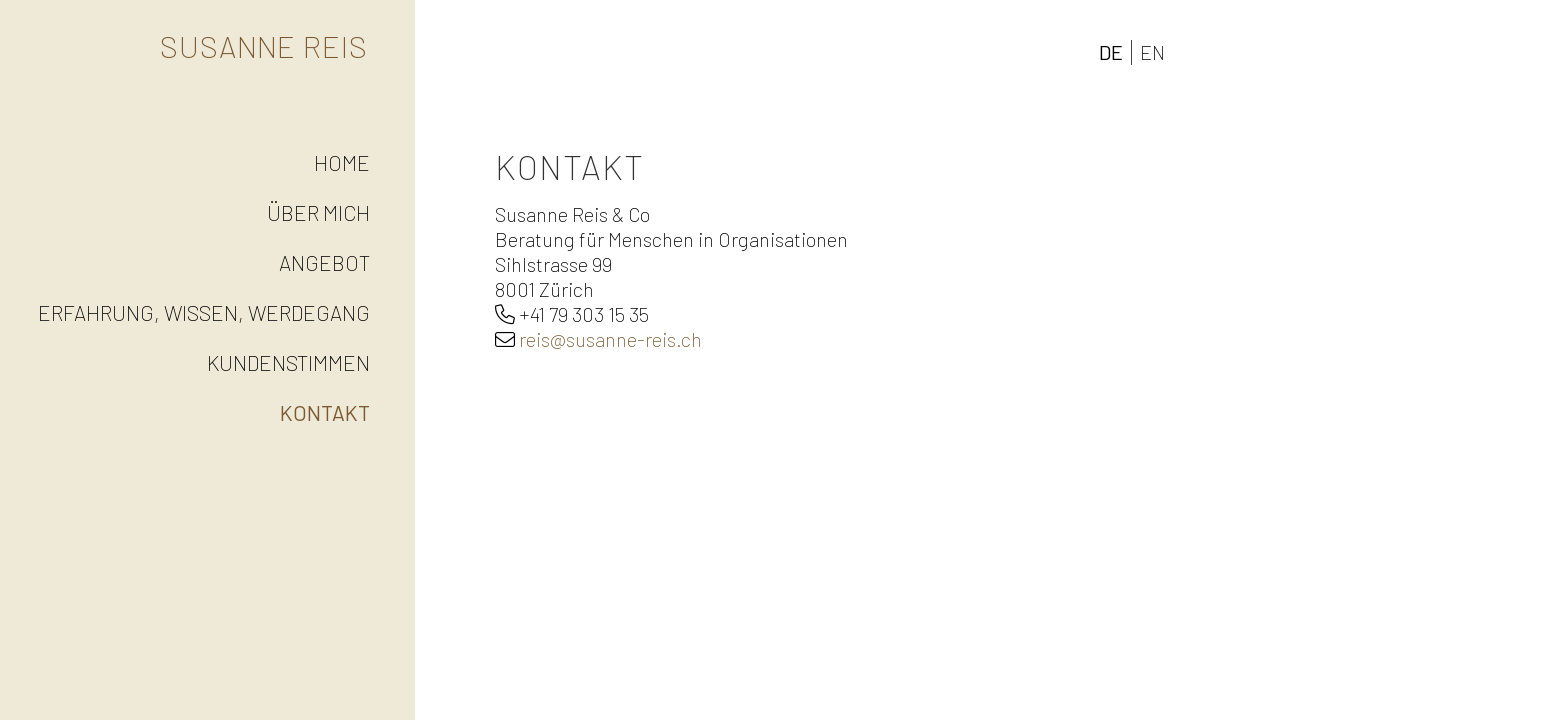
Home (342, 162)
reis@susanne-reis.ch (610, 339)
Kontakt (325, 412)
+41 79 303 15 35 (584, 314)
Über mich (318, 212)
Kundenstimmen (288, 362)
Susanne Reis (264, 46)
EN (1152, 52)
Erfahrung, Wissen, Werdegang (204, 312)
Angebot (324, 262)
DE (1111, 52)
